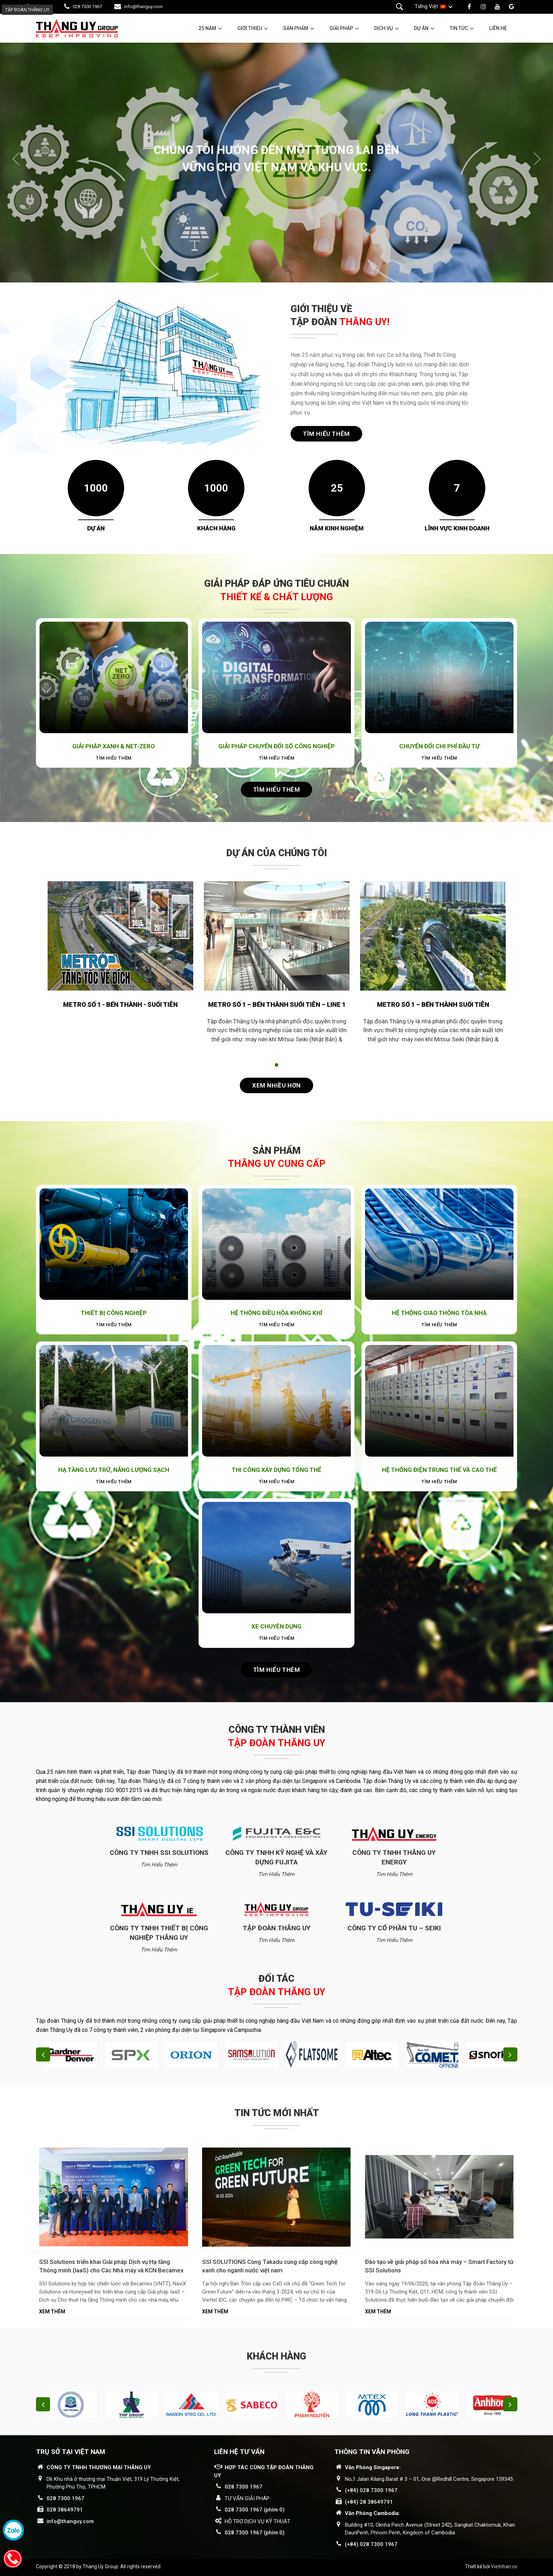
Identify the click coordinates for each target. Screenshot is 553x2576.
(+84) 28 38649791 (369, 2502)
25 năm (207, 28)
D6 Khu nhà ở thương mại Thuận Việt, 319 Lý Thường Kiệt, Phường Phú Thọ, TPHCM (113, 2483)
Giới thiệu (249, 28)
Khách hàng (276, 2356)
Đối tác (276, 1985)
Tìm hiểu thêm (326, 433)
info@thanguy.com (143, 6)
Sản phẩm (295, 28)
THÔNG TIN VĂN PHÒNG (371, 2452)
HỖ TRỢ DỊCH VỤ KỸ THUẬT (257, 2521)
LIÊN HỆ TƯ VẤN (239, 2452)
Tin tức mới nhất (277, 2113)
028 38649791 (65, 2510)
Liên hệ (498, 28)
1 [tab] (276, 1065)
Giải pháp (341, 28)
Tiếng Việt (426, 6)
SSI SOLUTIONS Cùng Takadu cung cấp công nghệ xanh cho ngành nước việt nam (270, 2266)
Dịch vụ (383, 28)
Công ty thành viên (276, 1736)
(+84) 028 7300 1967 (371, 2490)
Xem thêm (52, 2311)
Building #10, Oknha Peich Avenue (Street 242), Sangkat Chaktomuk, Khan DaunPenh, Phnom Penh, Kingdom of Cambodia (430, 2529)
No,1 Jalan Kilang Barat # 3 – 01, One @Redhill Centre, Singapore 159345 (429, 2479)
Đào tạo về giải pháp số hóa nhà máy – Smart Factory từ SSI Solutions (439, 2266)
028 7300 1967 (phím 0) (255, 2510)
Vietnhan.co (504, 2566)
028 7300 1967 (87, 6)
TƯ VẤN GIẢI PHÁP (247, 2498)
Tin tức (459, 28)
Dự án (421, 28)
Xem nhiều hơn (276, 1085)
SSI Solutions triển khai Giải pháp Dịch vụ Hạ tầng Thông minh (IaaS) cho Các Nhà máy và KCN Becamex (111, 2266)
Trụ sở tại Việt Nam (70, 2452)
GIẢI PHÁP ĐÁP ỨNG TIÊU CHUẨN (276, 590)
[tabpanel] (120, 962)
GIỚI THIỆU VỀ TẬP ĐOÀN (340, 315)
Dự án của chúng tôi (276, 853)
